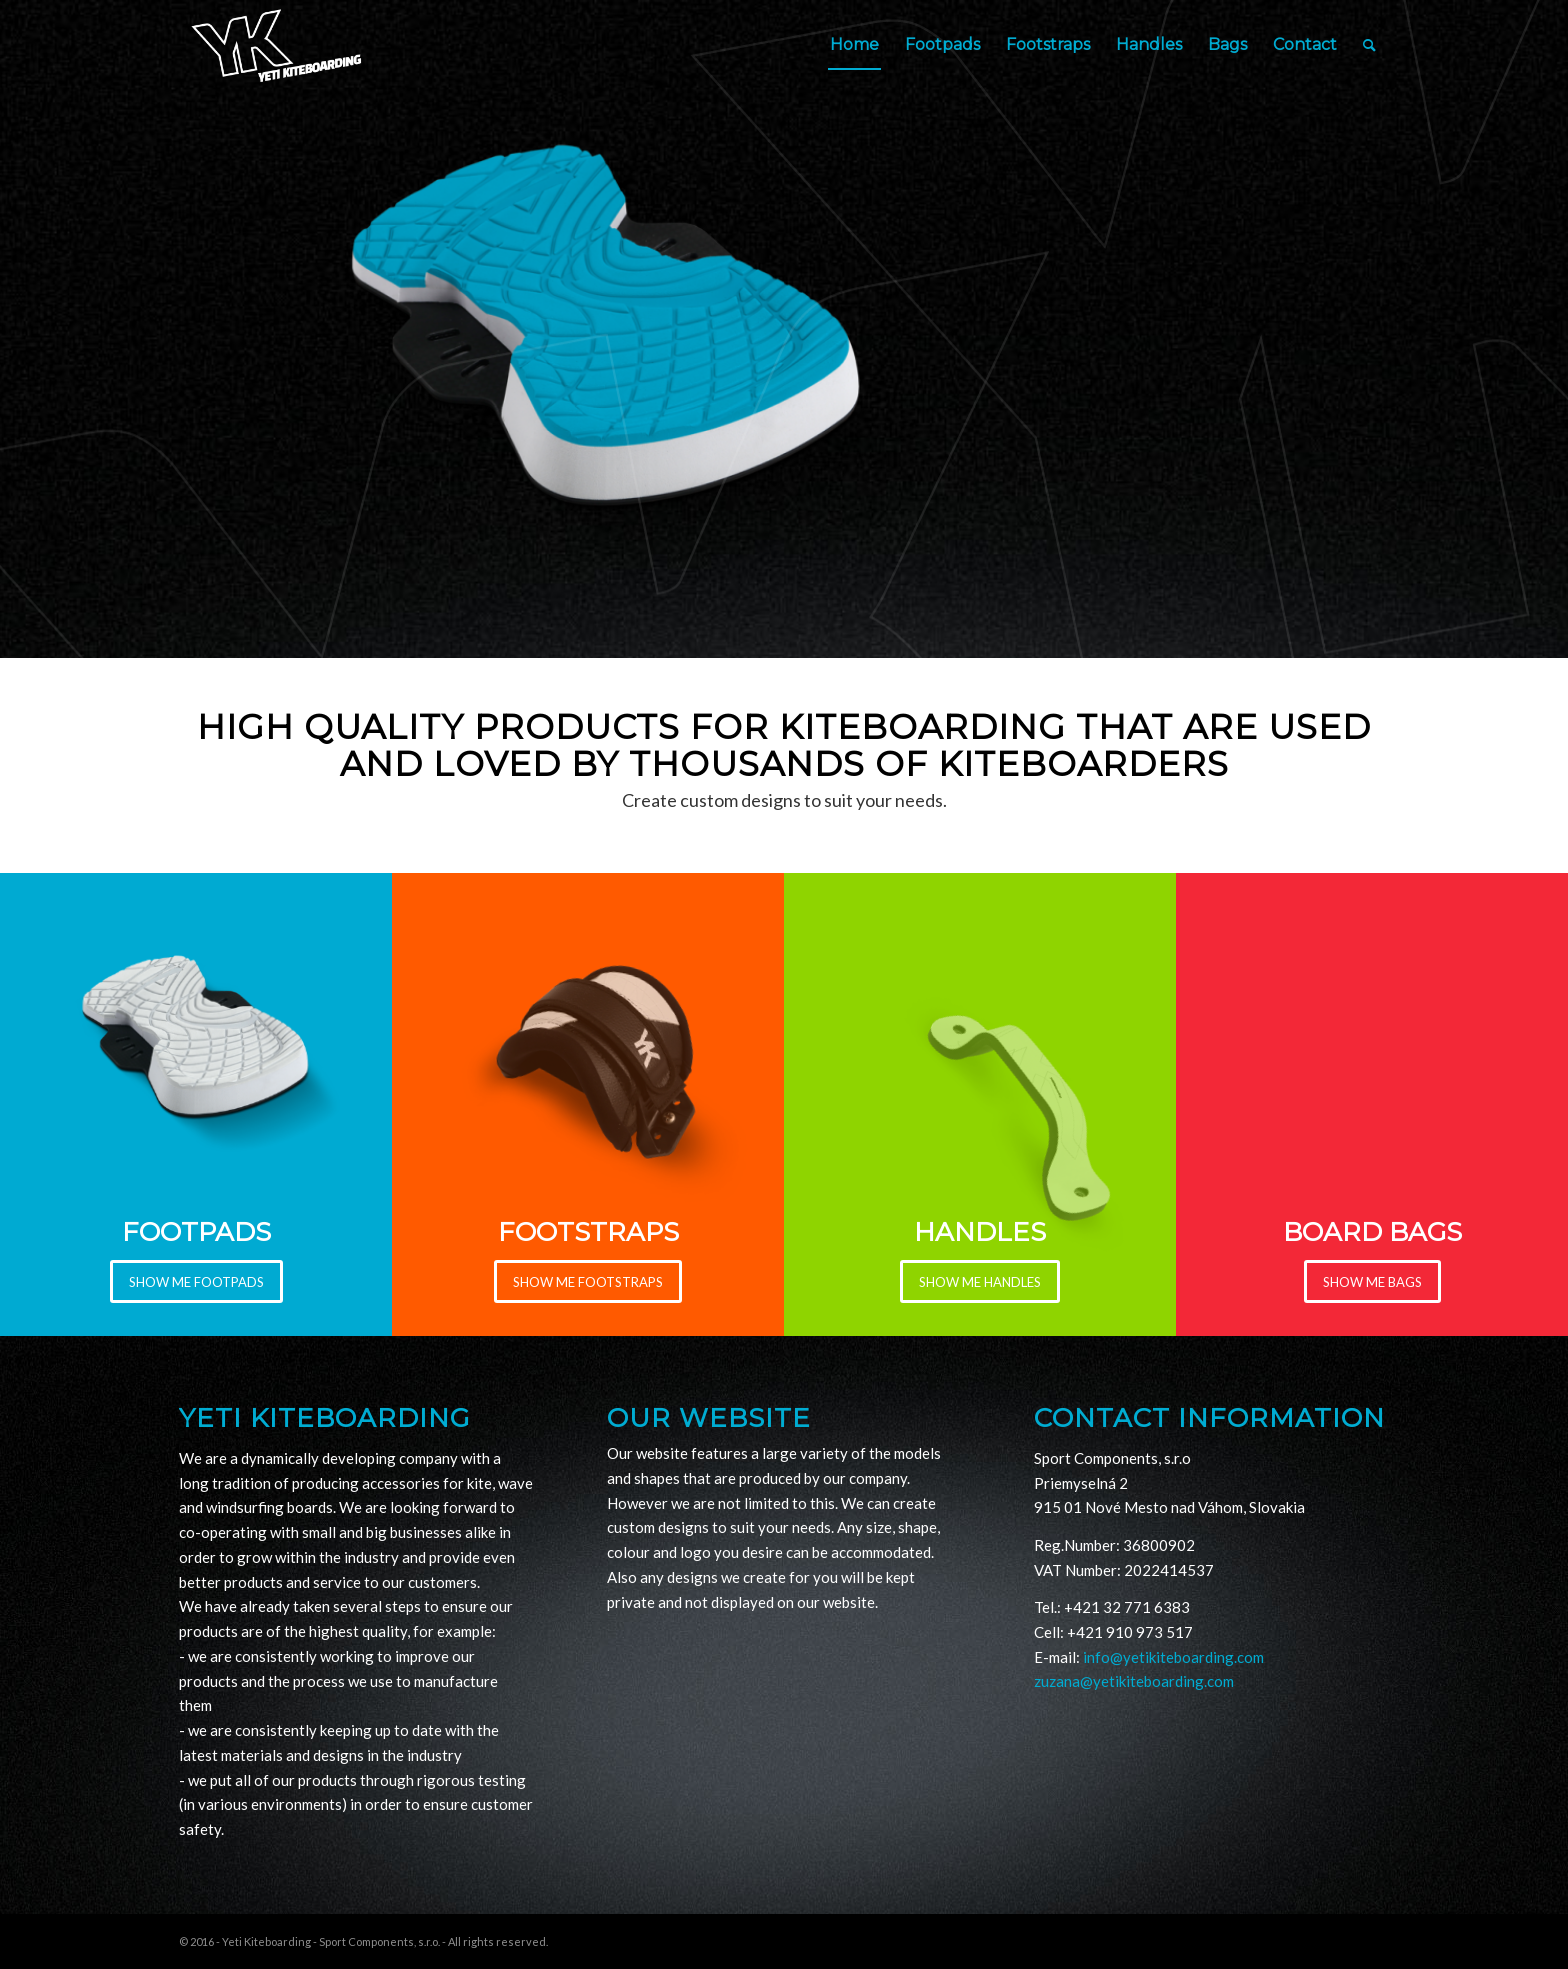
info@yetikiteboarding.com (1173, 1657)
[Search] (1369, 45)
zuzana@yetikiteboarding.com (1134, 1681)
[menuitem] (854, 45)
